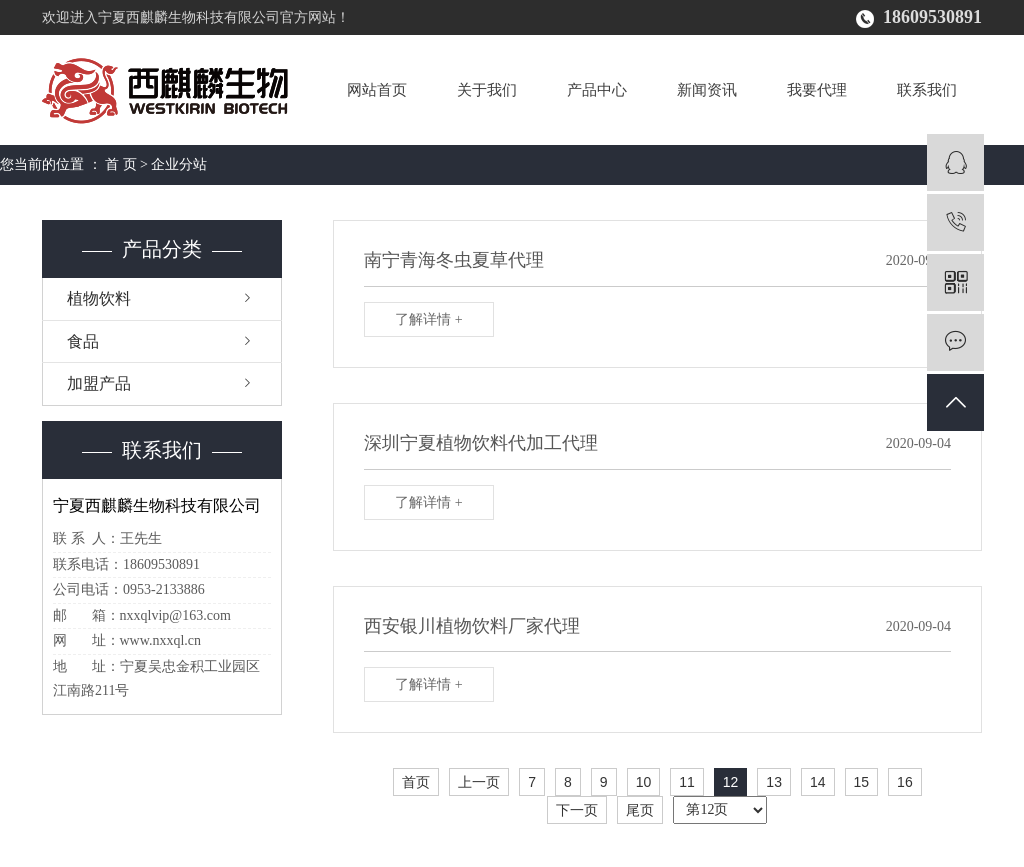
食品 (83, 341)
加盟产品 (99, 383)
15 (862, 782)
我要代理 (817, 90)
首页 (416, 782)
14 (818, 782)
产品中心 (597, 90)
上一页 (479, 782)
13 (774, 782)
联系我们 (927, 90)
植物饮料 (99, 298)
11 (687, 782)
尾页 (640, 810)
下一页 (577, 810)
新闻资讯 (707, 90)
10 (644, 782)
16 (905, 782)
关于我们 (487, 90)
